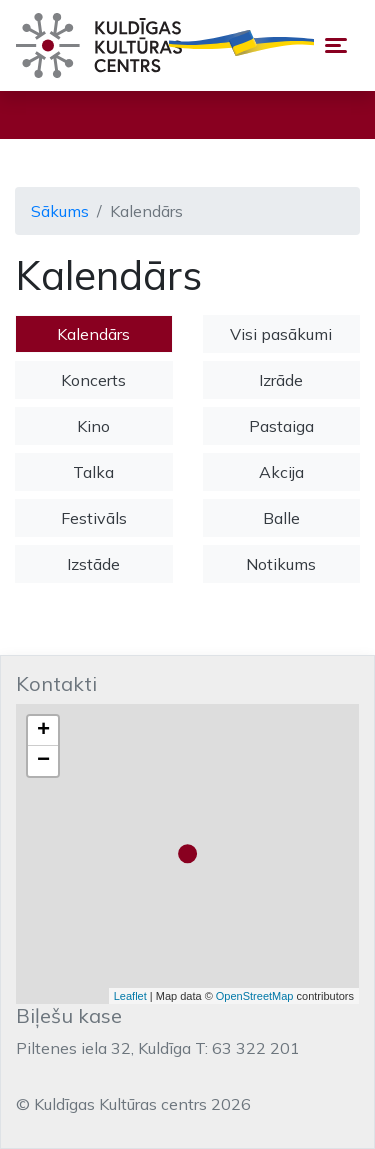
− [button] (43, 761)
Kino (93, 426)
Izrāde (281, 380)
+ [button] (43, 731)
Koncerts (93, 380)
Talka (93, 472)
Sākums (60, 211)
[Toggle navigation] (336, 45)
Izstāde (93, 564)
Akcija (281, 472)
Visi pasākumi (281, 334)
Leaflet (130, 996)
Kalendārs (93, 334)
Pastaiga (281, 426)
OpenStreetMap (255, 996)
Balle (281, 518)
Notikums (281, 564)
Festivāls (94, 518)
